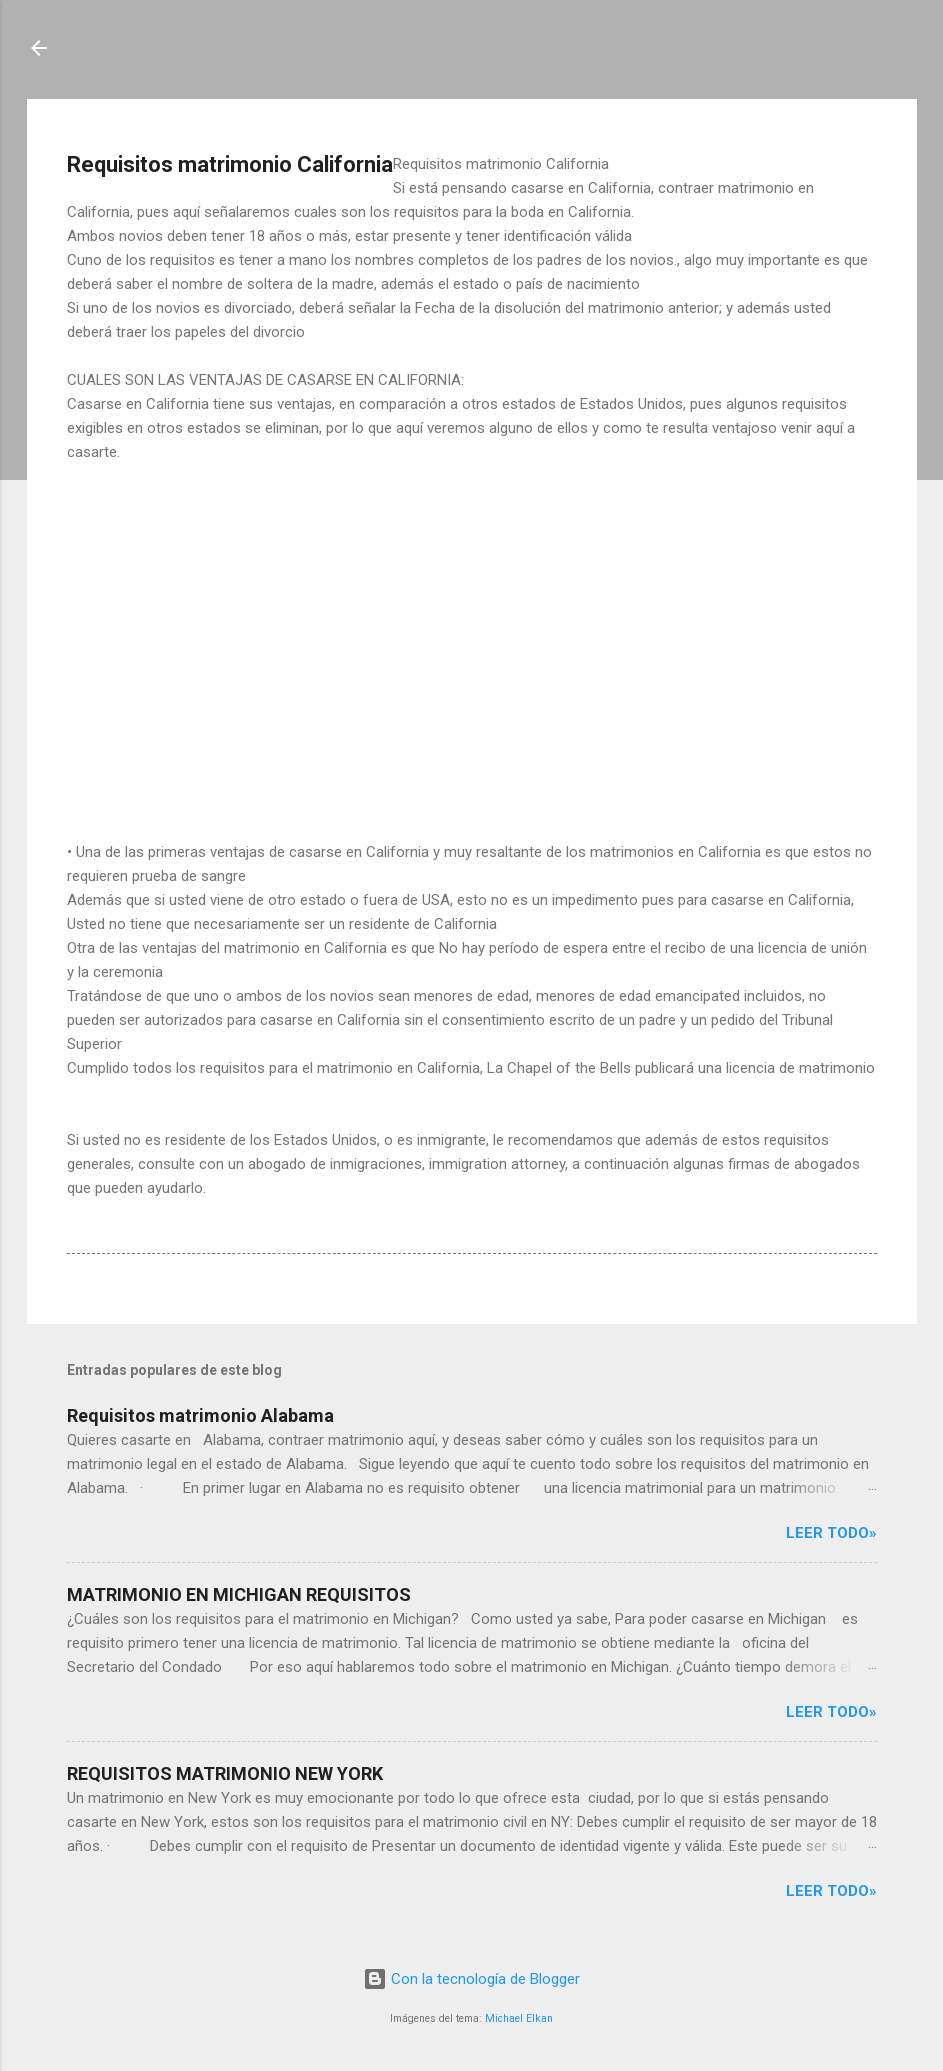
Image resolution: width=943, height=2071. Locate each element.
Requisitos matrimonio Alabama (200, 1415)
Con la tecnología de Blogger (471, 1979)
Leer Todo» (831, 1533)
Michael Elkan (519, 2018)
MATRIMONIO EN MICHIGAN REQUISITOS (239, 1594)
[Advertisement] (472, 628)
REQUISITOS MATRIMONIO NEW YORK (225, 1773)
